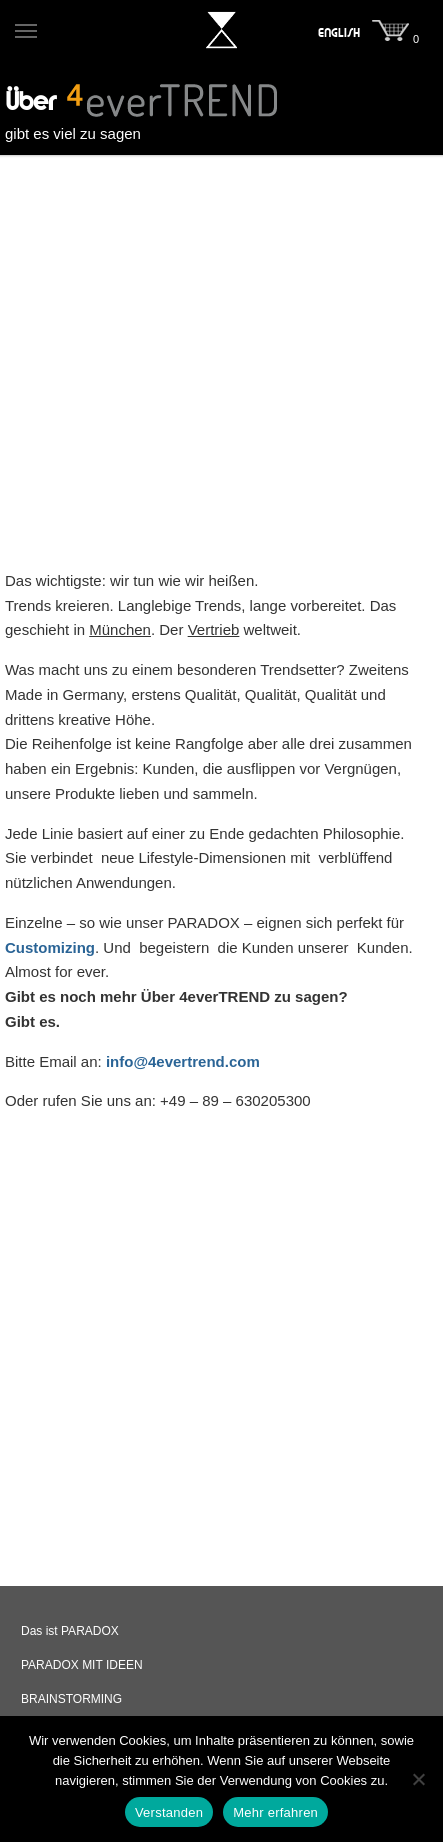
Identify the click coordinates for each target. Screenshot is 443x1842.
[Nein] (418, 1779)
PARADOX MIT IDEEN (82, 1665)
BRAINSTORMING (71, 1699)
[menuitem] (339, 33)
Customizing (50, 947)
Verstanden (169, 1812)
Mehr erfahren (275, 1812)
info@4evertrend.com (183, 1061)
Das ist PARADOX (70, 1631)
